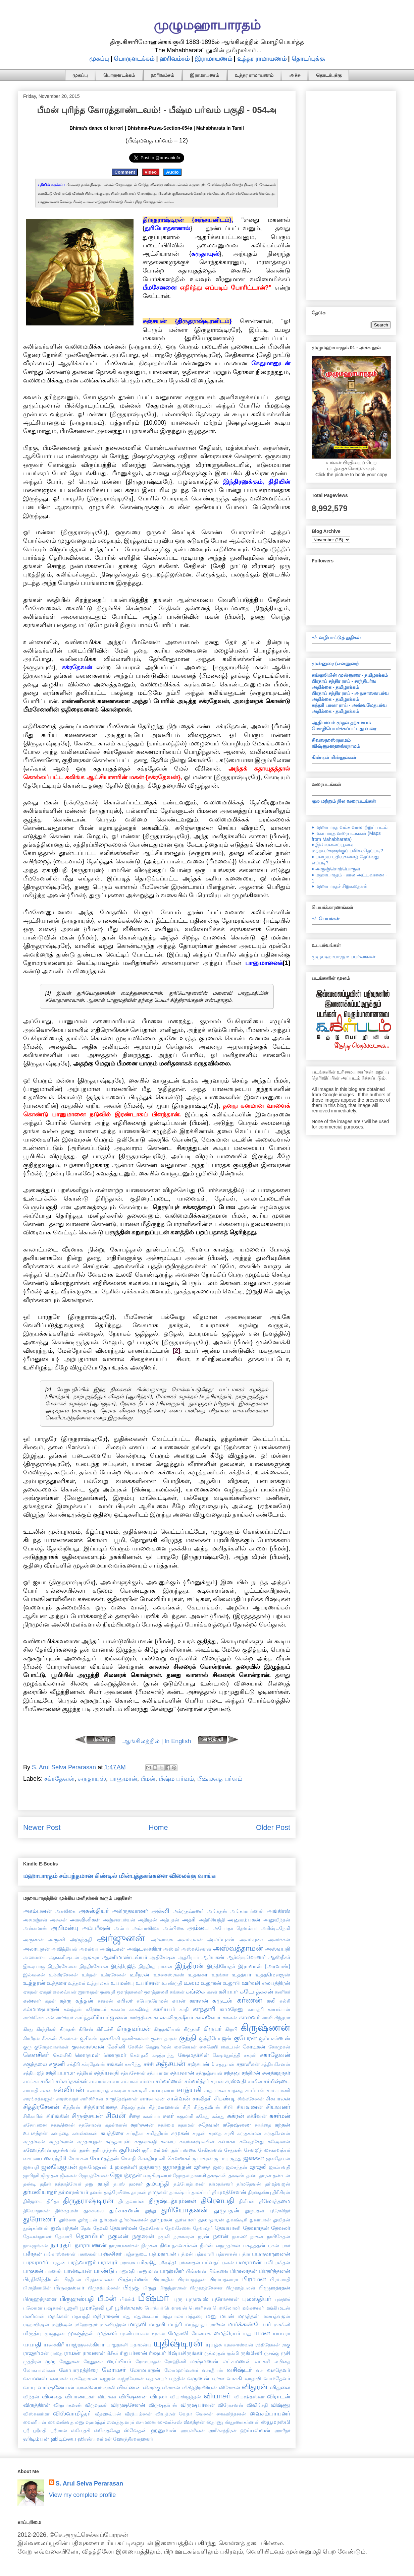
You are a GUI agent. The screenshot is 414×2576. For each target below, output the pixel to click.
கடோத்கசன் (256, 1991)
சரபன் (217, 2081)
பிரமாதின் (163, 2279)
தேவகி (100, 2228)
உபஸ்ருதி (171, 1983)
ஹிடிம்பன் (36, 2439)
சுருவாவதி (146, 2141)
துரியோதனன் (184, 2210)
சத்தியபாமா (60, 2073)
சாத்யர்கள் (215, 2090)
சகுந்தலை (35, 2064)
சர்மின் (255, 2081)
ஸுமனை (146, 2422)
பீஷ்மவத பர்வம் (219, 1778)
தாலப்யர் (201, 2192)
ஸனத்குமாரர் (120, 2422)
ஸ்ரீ (26, 2430)
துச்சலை (94, 2210)
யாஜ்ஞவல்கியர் (85, 2344)
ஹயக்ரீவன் (192, 2430)
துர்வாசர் (185, 2219)
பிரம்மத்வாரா (224, 2279)
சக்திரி (73, 2064)
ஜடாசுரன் (203, 2158)
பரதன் (58, 2262)
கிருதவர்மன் (134, 2028)
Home (158, 1827)
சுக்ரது (218, 2116)
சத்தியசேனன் (275, 2064)
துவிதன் (281, 2219)
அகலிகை (65, 1911)
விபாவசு (107, 2396)
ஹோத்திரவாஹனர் (133, 2439)
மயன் (227, 2316)
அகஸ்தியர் (94, 1910)
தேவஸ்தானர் (37, 2236)
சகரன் (250, 2055)
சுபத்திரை (112, 2133)
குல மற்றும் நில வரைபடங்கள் (344, 801)
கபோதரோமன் (152, 2001)
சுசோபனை (35, 2125)
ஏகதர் (45, 1992)
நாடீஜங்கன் (35, 2245)
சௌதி (128, 2158)
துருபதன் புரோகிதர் (267, 2210)
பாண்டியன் (78, 2271)
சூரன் (84, 2150)
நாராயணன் (90, 2245)
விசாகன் (171, 2387)
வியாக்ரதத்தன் (185, 2396)
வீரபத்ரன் (165, 2413)
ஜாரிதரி (31, 2175)
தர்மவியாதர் (40, 2192)
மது (127, 2316)
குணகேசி (110, 2038)
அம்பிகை (173, 1928)
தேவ (86, 2228)
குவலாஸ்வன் (87, 2046)
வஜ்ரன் (107, 2378)
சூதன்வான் (64, 2150)
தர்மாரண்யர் (73, 2192)
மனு (211, 2316)
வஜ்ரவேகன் (130, 2378)
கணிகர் (282, 1992)
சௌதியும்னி (151, 2158)
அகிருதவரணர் (130, 1911)
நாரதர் (60, 2245)
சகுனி (57, 2064)
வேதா (185, 2413)
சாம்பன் (255, 2090)
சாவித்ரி (202, 2098)
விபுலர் (158, 2396)
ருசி (285, 2353)
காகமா (118, 2009)
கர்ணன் (249, 2000)
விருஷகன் (96, 2405)
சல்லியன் (68, 2089)
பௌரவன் (175, 2308)
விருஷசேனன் (128, 2405)
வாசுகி (234, 2378)
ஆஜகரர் (90, 1957)
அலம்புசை (251, 1939)
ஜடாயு (221, 2158)
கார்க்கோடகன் (38, 2017)
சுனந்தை (60, 2133)
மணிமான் (34, 2316)
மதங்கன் (58, 2316)
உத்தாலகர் (98, 1983)
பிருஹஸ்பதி (77, 2298)
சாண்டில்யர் (161, 2090)
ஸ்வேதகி (80, 2430)
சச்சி (149, 2064)
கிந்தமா (282, 2017)
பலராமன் (248, 2262)
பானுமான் (123, 1778)
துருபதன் (226, 2210)
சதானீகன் (248, 2064)
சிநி (187, 2107)
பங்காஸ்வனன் (59, 2254)
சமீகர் (47, 2081)
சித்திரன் (71, 2107)
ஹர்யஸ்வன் (255, 2430)
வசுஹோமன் (83, 2378)
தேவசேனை (178, 2228)
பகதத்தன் (254, 2245)
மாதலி (137, 2324)
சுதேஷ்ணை (237, 2125)
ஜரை (218, 2167)
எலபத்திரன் (276, 1983)
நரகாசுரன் (183, 2236)
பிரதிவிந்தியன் (41, 2279)
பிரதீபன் (72, 2279)
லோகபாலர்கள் (39, 2370)
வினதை (52, 2396)
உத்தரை (56, 1983)
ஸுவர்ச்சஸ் (169, 2422)
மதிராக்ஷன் (106, 2316)
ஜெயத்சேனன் (94, 2175)
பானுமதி (125, 2271)
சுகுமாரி (185, 2116)
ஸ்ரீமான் (58, 2430)
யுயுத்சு (214, 2344)
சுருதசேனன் (277, 2133)
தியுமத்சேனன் (229, 2192)
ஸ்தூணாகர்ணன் (242, 2422)
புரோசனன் (225, 2299)
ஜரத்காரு (150, 2167)
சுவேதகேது (252, 2141)
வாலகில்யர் (88, 2387)
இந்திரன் (189, 1965)
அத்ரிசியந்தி (212, 1919)
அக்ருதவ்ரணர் (188, 1911)
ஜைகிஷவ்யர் (157, 2175)
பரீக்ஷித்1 (167, 2262)
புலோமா (32, 2308)
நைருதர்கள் (228, 2245)
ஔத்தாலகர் (130, 1992)
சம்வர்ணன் (169, 2081)
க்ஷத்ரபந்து (163, 2055)
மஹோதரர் (85, 2324)
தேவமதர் (203, 2228)
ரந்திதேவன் (267, 2344)
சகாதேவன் (275, 2054)
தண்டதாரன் (258, 2175)
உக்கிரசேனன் (63, 1974)
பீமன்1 (127, 2299)
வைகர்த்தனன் (231, 2413)
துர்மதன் (108, 2219)
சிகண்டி (224, 2098)
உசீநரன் (139, 1974)
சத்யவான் (182, 2073)
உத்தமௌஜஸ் (272, 1974)
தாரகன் (139, 2192)
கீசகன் (49, 2038)
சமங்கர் (31, 2081)
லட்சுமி (262, 2361)
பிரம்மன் (254, 2279)
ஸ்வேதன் (135, 2430)
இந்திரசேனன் (62, 1966)
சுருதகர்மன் (249, 2133)
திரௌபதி (217, 2200)
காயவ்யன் (279, 2009)
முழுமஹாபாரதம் (207, 24)
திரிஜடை (32, 2201)
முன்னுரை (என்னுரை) (335, 663)
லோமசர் (113, 2370)
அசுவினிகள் (85, 1919)
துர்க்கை (67, 2219)
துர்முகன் (161, 2219)
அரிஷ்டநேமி (275, 1928)
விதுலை (280, 2387)
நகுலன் (118, 2236)
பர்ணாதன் (189, 2262)
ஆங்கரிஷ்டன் (64, 1957)
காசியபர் (164, 2009)
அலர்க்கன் (279, 1939)
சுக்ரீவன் (257, 2116)
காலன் (230, 2017)
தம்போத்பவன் (189, 2184)
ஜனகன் (253, 2158)
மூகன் (158, 2333)
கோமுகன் (279, 2046)
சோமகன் (78, 2158)
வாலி (109, 2387)
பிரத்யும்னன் (133, 2279)
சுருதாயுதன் (89, 2141)
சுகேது (202, 2116)
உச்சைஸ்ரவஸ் (168, 1974)
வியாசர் (217, 2396)
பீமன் (148, 1778)
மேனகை (201, 2333)
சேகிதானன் (210, 2150)
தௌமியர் (90, 2236)
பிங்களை (218, 2271)
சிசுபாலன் (278, 2098)
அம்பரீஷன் (96, 1928)
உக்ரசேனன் (113, 1974)
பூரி (109, 2308)
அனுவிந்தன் (276, 1919)
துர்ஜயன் (87, 2219)
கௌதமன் (87, 2055)
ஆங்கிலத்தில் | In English (156, 1741)
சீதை (134, 2116)
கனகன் (105, 2001)
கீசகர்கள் (68, 2038)
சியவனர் (278, 2106)
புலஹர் (282, 2299)
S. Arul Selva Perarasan (89, 2483)
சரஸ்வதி (235, 2081)
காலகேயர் (208, 2017)
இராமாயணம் (213, 58)
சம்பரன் (97, 2081)
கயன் (179, 2001)
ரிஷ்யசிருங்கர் (184, 2353)
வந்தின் (177, 2378)
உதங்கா (219, 1974)
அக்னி (160, 1910)
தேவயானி (228, 2228)
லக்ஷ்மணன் (204, 2361)
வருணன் (198, 2378)
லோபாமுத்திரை (78, 2370)
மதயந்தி (81, 2316)
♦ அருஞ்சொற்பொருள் (336, 868)
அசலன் (58, 1919)
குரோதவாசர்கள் (51, 2046)
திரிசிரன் (281, 2192)
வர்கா (218, 2378)
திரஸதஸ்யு (259, 2192)
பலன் (228, 2262)
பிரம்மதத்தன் (192, 2279)
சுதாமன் (186, 2125)
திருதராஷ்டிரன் (88, 2200)
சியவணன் (250, 2107)
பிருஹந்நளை (39, 2299)
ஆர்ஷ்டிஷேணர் (246, 1957)
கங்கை (195, 1991)
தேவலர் (280, 2228)
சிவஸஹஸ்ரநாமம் (331, 740)
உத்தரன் (34, 1982)
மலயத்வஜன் (276, 2316)
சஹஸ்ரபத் (98, 2090)
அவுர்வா (88, 1949)
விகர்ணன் (129, 2387)
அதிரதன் (147, 1919)
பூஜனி (71, 2308)
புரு (178, 2299)
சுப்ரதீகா (135, 2133)
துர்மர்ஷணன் (133, 2219)
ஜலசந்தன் (236, 2167)
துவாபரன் (260, 2219)
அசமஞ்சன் (35, 1919)
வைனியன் (34, 2422)
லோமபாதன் (145, 2370)
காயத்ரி (256, 2009)
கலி (271, 2001)
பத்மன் (185, 2254)
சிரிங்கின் (57, 2116)
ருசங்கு (271, 2353)
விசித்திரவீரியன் (199, 2387)
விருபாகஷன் (67, 2405)
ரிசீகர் (112, 2353)
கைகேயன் (185, 2046)
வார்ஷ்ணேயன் (56, 2387)
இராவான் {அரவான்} (264, 1966)
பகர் (285, 2245)
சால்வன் (178, 2098)
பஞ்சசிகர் (109, 2254)
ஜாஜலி (258, 2167)
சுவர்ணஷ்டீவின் (196, 2141)
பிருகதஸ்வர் (69, 2287)
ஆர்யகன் (213, 1957)
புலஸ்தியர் (256, 2298)
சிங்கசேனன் (251, 2098)
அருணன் (33, 1939)
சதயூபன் (225, 2064)
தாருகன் (158, 2192)
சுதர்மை (166, 2125)
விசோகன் (229, 2387)
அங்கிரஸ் (278, 1911)
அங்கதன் (217, 1911)
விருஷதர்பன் (163, 2405)
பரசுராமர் (35, 2262)
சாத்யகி (189, 2089)
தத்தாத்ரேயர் (68, 2184)
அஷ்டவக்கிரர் (144, 1949)
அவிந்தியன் (64, 1949)
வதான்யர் (156, 2378)
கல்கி (284, 2001)
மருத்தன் (248, 2316)
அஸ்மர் (171, 1949)
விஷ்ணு (280, 2405)
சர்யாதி (30, 2090)
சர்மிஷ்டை (277, 2081)
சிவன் (115, 2115)
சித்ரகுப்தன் (133, 2107)
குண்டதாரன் (164, 2038)
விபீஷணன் (133, 2396)
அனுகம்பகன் (243, 1919)
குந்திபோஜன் (215, 2038)
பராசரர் (107, 2262)
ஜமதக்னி (126, 2167)
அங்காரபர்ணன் (247, 1911)
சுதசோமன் (90, 2125)
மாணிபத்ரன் (113, 2324)
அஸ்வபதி (277, 1949)
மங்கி (271, 2308)
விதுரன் (254, 2387)
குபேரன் (245, 2038)
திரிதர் (53, 2201)
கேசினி (116, 2046)
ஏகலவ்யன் (64, 1992)
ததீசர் (45, 2184)
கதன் (50, 2001)
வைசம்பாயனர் (270, 2413)
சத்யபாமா (157, 2073)
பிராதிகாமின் (37, 2287)
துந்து (150, 2210)
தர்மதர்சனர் (221, 2184)
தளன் (96, 2192)
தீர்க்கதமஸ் (66, 2210)
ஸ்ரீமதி (39, 2430)
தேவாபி (63, 2236)
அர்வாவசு (162, 1939)
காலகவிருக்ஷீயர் (173, 2017)
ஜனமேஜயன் (59, 2166)
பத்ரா (244, 2254)
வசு (259, 2370)
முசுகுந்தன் (81, 2333)
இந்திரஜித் (123, 1966)
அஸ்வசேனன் (196, 1949)
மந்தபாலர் (172, 2316)
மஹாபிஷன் (36, 2324)
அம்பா (121, 1928)
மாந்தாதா (196, 2324)
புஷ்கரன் (53, 2308)
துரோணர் (39, 2219)
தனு (89, 2184)
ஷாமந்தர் (95, 2422)
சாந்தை (235, 2090)
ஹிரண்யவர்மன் (94, 2439)
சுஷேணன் (279, 2141)
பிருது (149, 2287)
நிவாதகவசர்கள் (178, 2245)
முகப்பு (99, 58)
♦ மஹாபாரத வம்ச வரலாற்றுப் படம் (349, 827)
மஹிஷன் (62, 2324)
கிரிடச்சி (104, 2029)
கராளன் (199, 2001)
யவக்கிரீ (54, 2344)
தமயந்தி (157, 2183)
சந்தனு (232, 2073)
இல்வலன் (34, 1974)
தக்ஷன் (236, 2175)
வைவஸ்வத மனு (66, 2422)
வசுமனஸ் (35, 2378)
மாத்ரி (175, 2324)
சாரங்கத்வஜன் (38, 2098)
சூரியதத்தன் (104, 2150)
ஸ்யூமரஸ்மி (275, 2422)
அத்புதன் (169, 1919)
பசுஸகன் (87, 2254)
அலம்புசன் (221, 1939)
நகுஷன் (143, 2236)
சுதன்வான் (116, 2125)
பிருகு (131, 2287)
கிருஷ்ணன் (265, 2027)
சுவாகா (227, 2141)
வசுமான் (59, 2378)
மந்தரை (194, 2316)
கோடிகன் (254, 2046)
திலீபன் (247, 2201)
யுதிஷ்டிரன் (178, 2343)
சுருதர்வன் (34, 2141)
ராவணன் (94, 2353)
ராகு (285, 2344)
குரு (27, 2046)
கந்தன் (84, 2000)
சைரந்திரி (55, 2158)
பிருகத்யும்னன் (104, 2287)
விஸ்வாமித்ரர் (72, 2413)
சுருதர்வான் (61, 2141)
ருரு (50, 2361)
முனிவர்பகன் (134, 2333)
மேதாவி (178, 2333)
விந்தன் (31, 2396)
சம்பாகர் (130, 2081)
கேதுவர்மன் (158, 2046)
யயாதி (32, 2344)
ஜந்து (236, 2158)
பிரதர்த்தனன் (274, 2271)
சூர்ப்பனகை (183, 2150)
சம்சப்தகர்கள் (72, 2081)
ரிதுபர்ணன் (133, 2353)
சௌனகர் (179, 2158)
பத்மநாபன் (162, 2254)
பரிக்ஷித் (146, 2262)
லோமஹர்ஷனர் (181, 2370)
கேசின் (135, 2046)
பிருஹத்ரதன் (274, 2287)
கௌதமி (139, 2055)
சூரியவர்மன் (155, 2150)
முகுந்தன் (55, 2333)
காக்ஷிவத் (139, 2009)
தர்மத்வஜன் (277, 2184)
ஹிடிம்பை (63, 2439)
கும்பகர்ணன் (274, 2038)
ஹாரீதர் (282, 2430)
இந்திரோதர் (221, 1966)
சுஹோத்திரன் (37, 2150)
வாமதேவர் (276, 2378)
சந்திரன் (251, 2073)
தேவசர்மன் (123, 2228)
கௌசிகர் (36, 2054)
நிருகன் (149, 2245)
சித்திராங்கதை (100, 2107)
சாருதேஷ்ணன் (122, 2098)
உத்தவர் (76, 1983)
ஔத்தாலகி (156, 1992)
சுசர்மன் (279, 2115)
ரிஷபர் (157, 2353)
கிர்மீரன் (31, 2038)
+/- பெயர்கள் (326, 918)
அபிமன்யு (64, 1927)
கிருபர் (213, 2028)
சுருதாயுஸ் (92, 1778)
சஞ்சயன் (170, 2063)
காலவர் (249, 2017)
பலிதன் (282, 2262)
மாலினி (282, 2324)
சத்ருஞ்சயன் (209, 2073)
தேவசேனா (151, 2228)
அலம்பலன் (190, 1939)
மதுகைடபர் (146, 2316)
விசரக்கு (151, 2387)
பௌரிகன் (200, 2308)
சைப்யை (32, 2158)
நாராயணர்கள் (124, 2245)
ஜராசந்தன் (177, 2166)
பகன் (273, 2245)
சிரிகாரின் (33, 2116)
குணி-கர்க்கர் (135, 2038)
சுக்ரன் (235, 2115)
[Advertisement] (351, 194)
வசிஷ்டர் (239, 2370)
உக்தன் (89, 1974)
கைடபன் (230, 2046)
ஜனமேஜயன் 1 (96, 2167)
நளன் (220, 2236)
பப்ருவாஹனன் (271, 2254)
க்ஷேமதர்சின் (193, 2055)
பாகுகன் (33, 2271)
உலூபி (231, 1983)
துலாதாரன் (211, 2219)
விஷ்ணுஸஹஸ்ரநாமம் (336, 746)
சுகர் (168, 2115)
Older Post (273, 1827)
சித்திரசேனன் (41, 2106)
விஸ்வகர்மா (36, 2413)
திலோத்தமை (274, 2201)
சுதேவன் (208, 2125)
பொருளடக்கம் (134, 58)
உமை (191, 1982)
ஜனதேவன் (278, 2158)
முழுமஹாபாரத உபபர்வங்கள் (343, 956)
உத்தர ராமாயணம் (262, 58)
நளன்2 (239, 2236)
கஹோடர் (96, 2009)
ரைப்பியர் (119, 2361)
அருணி (56, 1939)
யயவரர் (281, 2333)
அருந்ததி (81, 1939)
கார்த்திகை (141, 2017)
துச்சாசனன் (124, 2210)
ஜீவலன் (68, 2175)
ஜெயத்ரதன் (126, 2175)
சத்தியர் (84, 2073)
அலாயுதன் (36, 1949)
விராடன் (278, 2396)
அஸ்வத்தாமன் (238, 1948)
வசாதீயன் (212, 2370)
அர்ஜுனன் (121, 1938)
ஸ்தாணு (214, 2422)
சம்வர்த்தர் (197, 2081)
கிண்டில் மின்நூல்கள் (334, 757)
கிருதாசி (192, 2029)
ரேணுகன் (69, 2361)
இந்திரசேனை (94, 1966)
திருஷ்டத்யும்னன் (172, 2201)
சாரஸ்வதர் (67, 2098)
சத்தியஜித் (33, 2073)
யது (247, 2333)
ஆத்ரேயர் (188, 1957)
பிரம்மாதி (280, 2279)
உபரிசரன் (148, 1983)
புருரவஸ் (197, 2299)
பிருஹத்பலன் (240, 2287)
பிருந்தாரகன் (173, 2287)
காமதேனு (232, 2009)
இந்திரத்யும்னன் (155, 1966)
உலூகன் (211, 1983)
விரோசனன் (230, 2405)
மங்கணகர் (253, 2308)
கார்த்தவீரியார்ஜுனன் (101, 2017)
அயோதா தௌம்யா (235, 1928)
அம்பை (198, 1927)
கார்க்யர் (64, 2017)
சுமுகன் (180, 2133)
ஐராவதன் (88, 1992)
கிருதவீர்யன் (167, 2029)
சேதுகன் (233, 2150)
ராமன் (72, 2352)
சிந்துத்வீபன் (207, 2107)
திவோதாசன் (36, 2210)
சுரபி (229, 2133)
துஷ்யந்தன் (64, 2228)
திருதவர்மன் (131, 2201)
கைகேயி (208, 2046)
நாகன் (256, 2236)
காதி (184, 2009)
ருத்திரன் (32, 2361)
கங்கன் (177, 1992)
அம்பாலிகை (146, 1928)
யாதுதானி (117, 2344)
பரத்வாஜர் (81, 2262)
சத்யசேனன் (133, 2073)
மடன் (284, 2308)
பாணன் (53, 2271)
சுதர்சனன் (142, 2125)
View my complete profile (82, 2495)
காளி (267, 2017)
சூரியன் (129, 2149)
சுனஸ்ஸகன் (85, 2133)
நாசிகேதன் (278, 2236)
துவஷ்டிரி (236, 2219)
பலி (268, 2262)
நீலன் (206, 2245)
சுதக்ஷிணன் (63, 2125)
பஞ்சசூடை (135, 2254)
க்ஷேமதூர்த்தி (226, 2055)
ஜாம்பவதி (279, 2167)
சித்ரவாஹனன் (164, 2107)
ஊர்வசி (251, 1983)
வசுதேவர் (278, 2370)
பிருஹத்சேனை (206, 2287)
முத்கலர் (107, 2333)
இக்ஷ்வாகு (34, 1966)
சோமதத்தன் (104, 2158)
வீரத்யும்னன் (138, 2413)
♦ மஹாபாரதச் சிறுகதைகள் (340, 886)
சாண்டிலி (137, 2090)
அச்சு (294, 75)
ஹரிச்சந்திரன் (222, 2430)
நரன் (203, 2236)
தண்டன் (281, 2175)
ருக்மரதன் (214, 2353)
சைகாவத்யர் (277, 2150)
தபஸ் (119, 2184)
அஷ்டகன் (112, 1949)
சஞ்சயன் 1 (201, 2064)
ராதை (56, 2353)
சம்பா (113, 2081)
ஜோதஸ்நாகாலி (189, 2175)
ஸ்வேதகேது (107, 2430)
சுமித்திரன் (157, 2133)
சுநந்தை (263, 2125)
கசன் (212, 1992)
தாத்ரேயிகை (117, 2192)
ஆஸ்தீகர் (279, 1957)
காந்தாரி (204, 2009)
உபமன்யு (122, 1983)
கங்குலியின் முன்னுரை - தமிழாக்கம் (350, 675)
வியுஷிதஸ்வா (249, 2396)
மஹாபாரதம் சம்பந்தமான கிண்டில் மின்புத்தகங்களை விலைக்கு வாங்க (119, 1876)
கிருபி (231, 2029)
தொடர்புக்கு (308, 58)
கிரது (28, 2029)
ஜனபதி (31, 2167)
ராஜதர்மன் (36, 2353)
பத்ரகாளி (204, 2254)
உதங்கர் (197, 1974)
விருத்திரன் (36, 2405)
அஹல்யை (35, 1957)
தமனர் (136, 2184)
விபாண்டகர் (80, 2396)
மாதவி (157, 2324)
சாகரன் (118, 2090)
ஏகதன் (30, 1992)
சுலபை (168, 2141)
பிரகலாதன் (243, 2271)
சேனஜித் (253, 2150)
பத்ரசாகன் (226, 2254)
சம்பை (147, 2081)
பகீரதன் (32, 2254)
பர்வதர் (211, 2262)
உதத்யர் (241, 1974)
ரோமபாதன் (148, 2361)
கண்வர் (32, 2001)
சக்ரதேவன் (59, 1778)
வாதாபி (253, 2378)
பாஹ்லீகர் (172, 2271)
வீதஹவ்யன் (108, 2413)
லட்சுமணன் (236, 2361)
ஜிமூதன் (49, 2175)
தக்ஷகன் (217, 2175)
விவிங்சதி (257, 2405)
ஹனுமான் (163, 2430)
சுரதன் (199, 2133)
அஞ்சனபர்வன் (119, 1919)
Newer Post (42, 1827)
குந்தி (187, 2037)
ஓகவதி (107, 1992)
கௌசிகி (62, 2055)
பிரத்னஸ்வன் (99, 2279)
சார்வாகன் (152, 2098)
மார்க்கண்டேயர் (249, 2324)
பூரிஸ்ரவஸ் (129, 2308)
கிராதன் (68, 2029)
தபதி (103, 2184)
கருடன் (222, 2000)
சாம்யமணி (278, 2090)
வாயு (29, 2387)
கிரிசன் (86, 2029)
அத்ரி (189, 1919)
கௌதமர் (115, 2055)
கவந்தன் (73, 2009)
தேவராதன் (256, 2228)
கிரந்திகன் (46, 2029)
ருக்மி (233, 2353)
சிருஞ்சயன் (87, 2115)
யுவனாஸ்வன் (238, 2344)
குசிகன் (89, 2038)
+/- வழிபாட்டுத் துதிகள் (336, 637)
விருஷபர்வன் (197, 2405)
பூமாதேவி (92, 2308)
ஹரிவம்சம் (174, 58)
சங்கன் (115, 2064)
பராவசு (127, 2262)
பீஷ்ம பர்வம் (176, 1778)
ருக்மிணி (251, 2353)
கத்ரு (65, 2001)
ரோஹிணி (175, 2361)
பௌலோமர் (226, 2308)
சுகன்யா (151, 2116)
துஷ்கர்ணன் (36, 2228)
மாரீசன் (217, 2324)
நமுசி (164, 2236)
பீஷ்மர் (153, 2297)
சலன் (46, 2090)
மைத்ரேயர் (227, 2333)
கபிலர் (125, 2001)
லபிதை (282, 2361)
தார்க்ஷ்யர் (179, 2192)
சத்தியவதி (106, 2073)
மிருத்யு (32, 2333)
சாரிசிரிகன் (91, 2098)
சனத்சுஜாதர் (276, 2073)
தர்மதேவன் (249, 2184)
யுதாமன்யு (140, 2344)
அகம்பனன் (37, 1911)
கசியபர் (228, 1991)
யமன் (262, 2333)
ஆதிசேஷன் (162, 1957)
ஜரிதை (202, 2167)
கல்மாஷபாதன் (41, 2009)
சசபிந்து (133, 2064)
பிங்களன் (196, 2271)
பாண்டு (104, 2270)
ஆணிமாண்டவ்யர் (124, 1957)
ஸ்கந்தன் (194, 2422)
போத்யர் (154, 2308)
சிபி (228, 2107)
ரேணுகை (93, 2361)
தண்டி (29, 2184)
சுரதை (215, 2133)
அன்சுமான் (35, 1928)
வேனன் (204, 2413)
